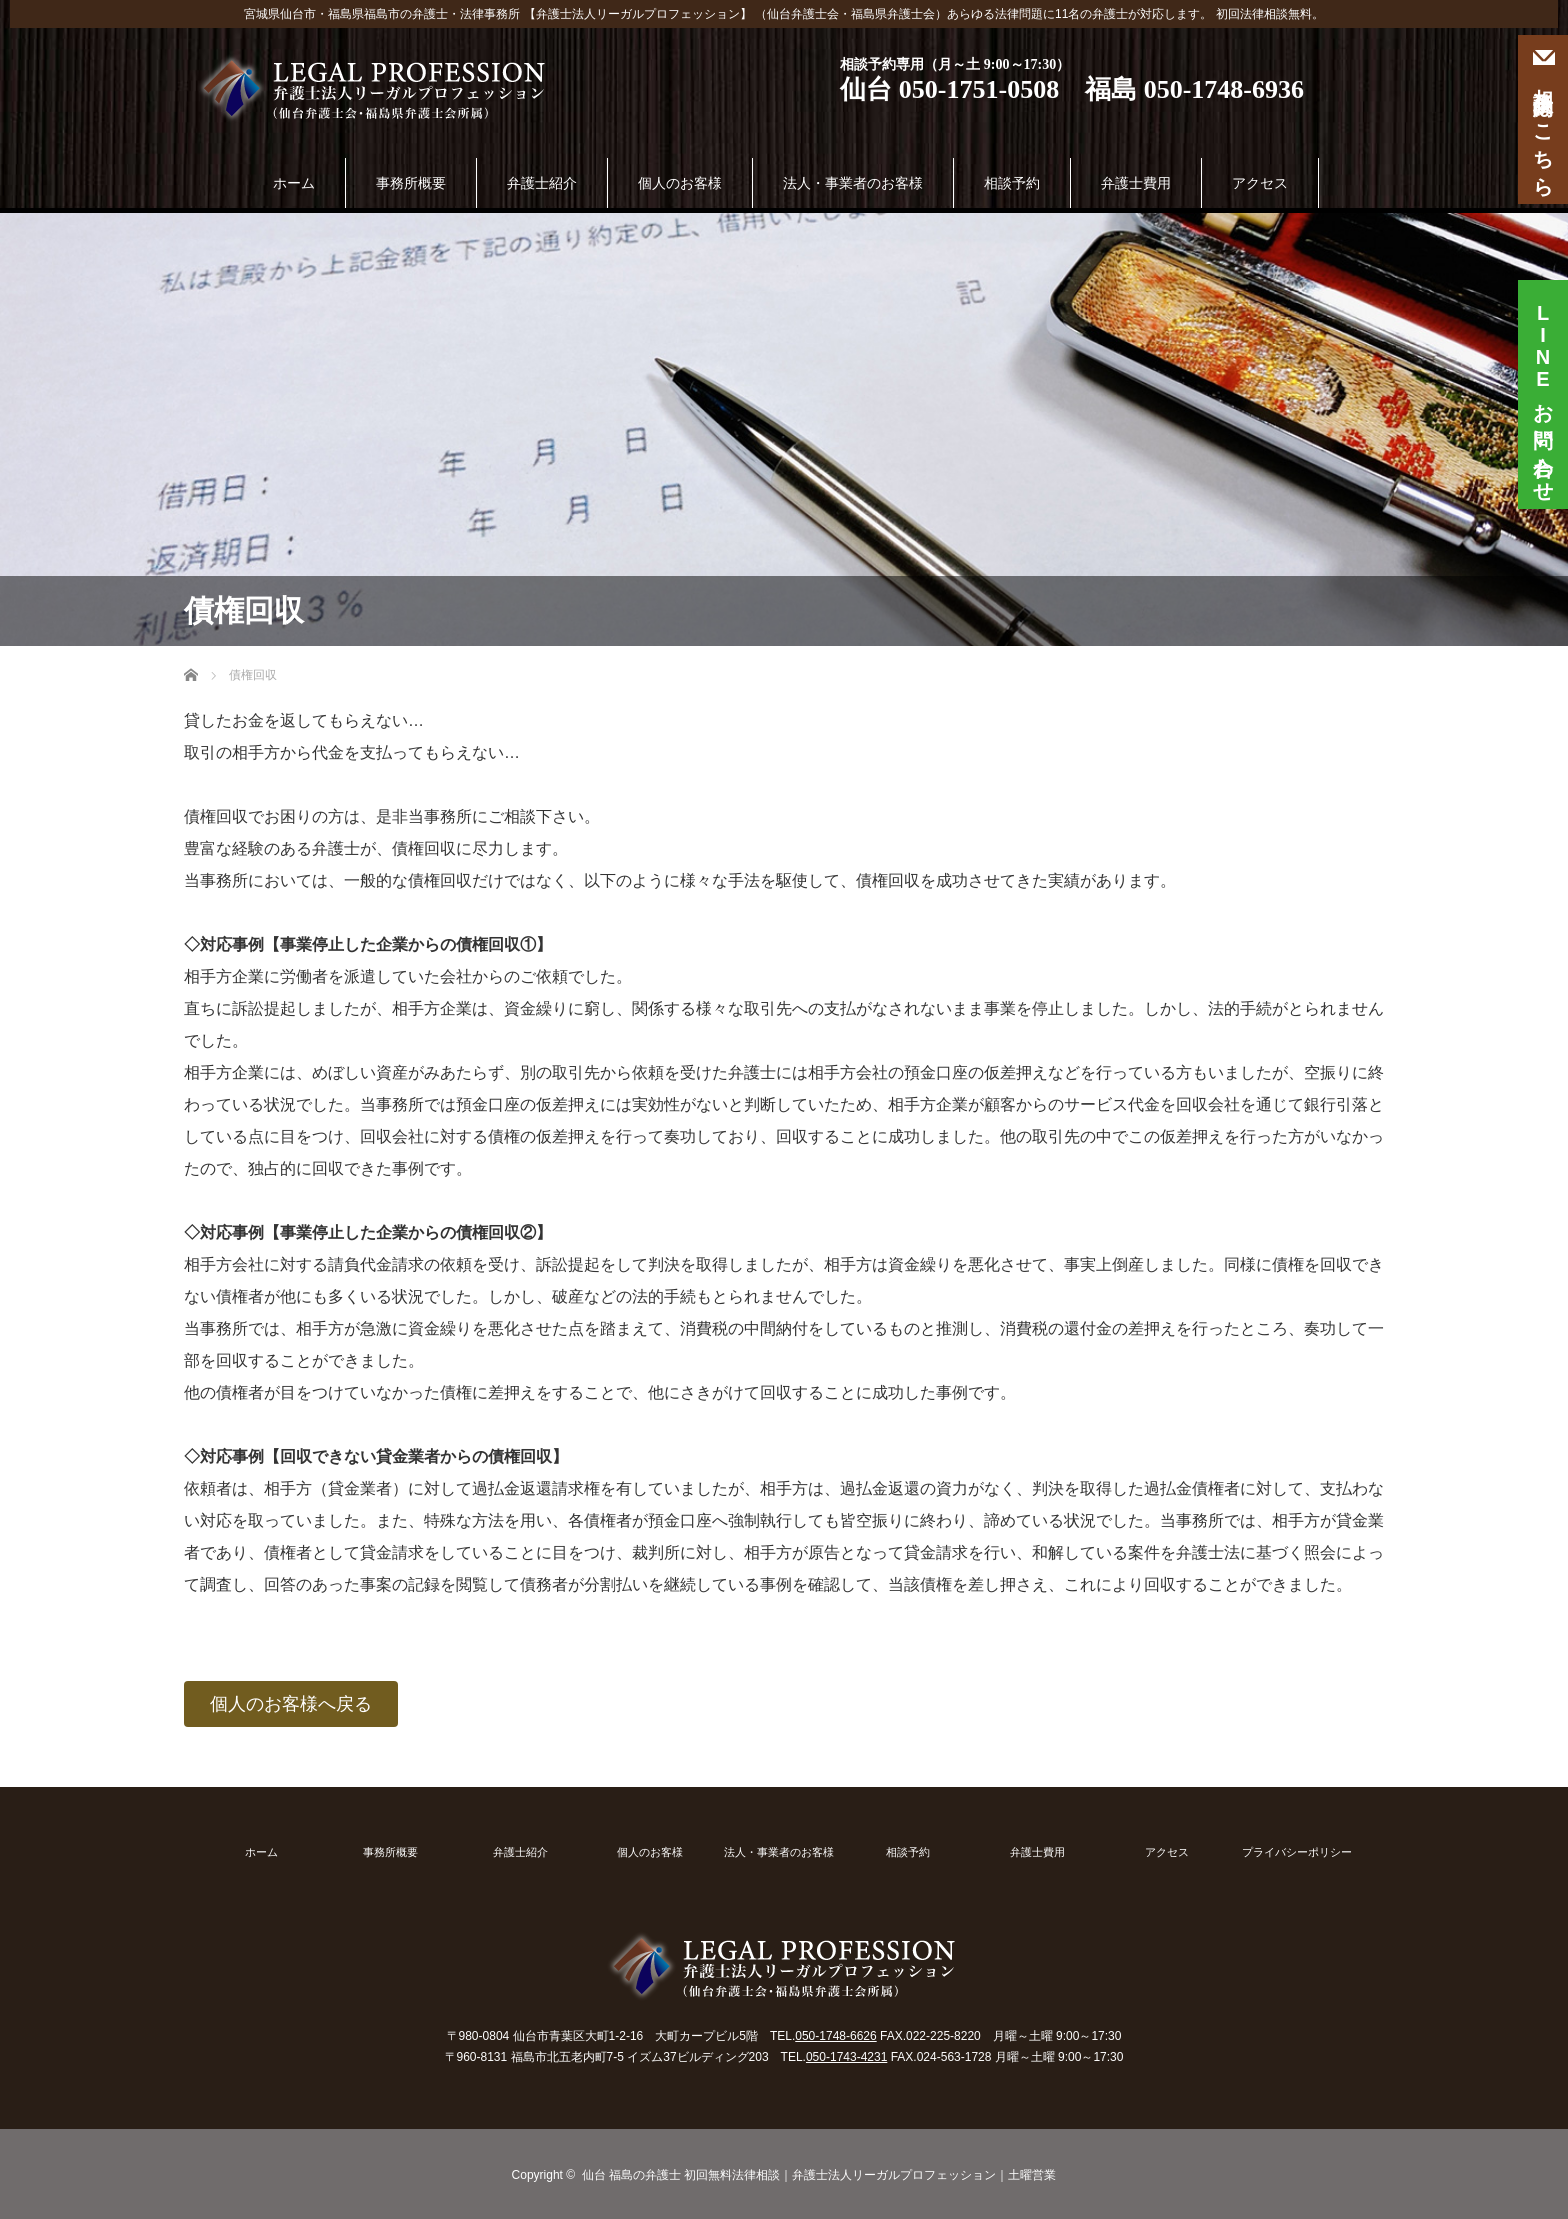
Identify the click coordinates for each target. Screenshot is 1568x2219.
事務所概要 (411, 183)
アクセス (1260, 183)
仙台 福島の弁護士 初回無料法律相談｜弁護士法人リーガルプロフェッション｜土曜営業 (819, 2175)
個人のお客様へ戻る (291, 1704)
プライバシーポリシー (1297, 1852)
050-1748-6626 (835, 2036)
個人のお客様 (680, 183)
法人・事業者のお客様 (853, 183)
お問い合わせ (1543, 387)
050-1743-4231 (846, 2057)
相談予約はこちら (1543, 119)
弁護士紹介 (542, 183)
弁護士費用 (1136, 183)
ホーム (294, 183)
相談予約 (1012, 183)
